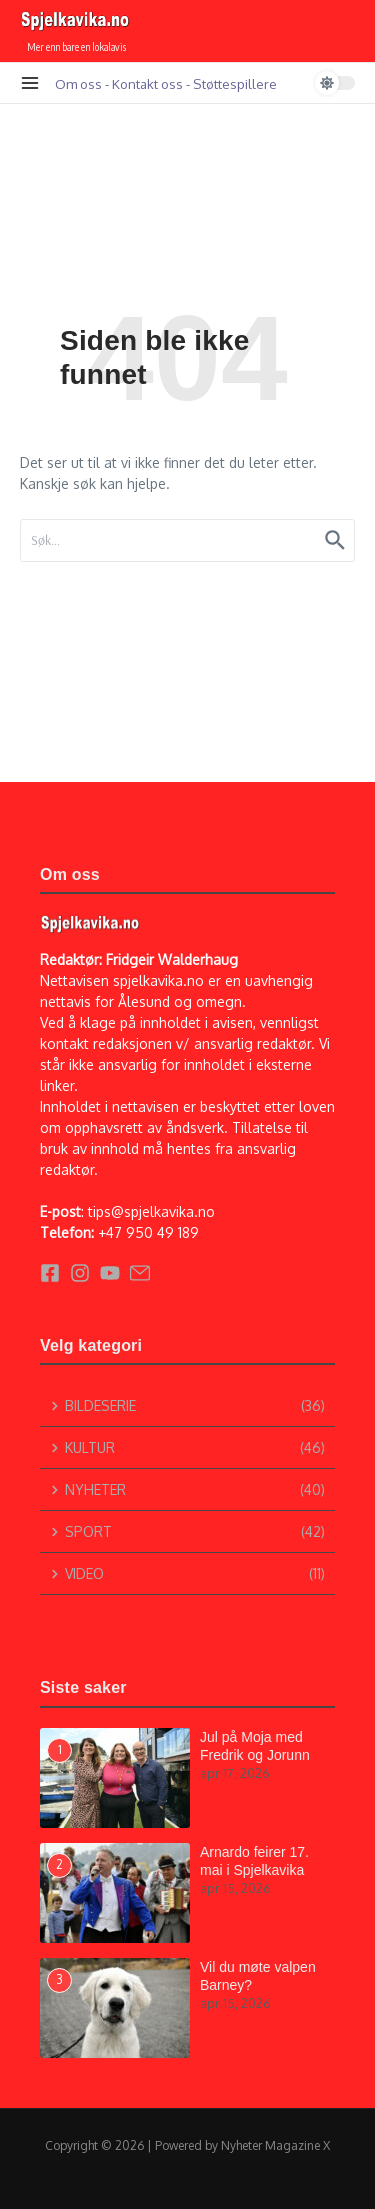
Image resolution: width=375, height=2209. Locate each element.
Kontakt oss (147, 83)
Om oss (78, 83)
